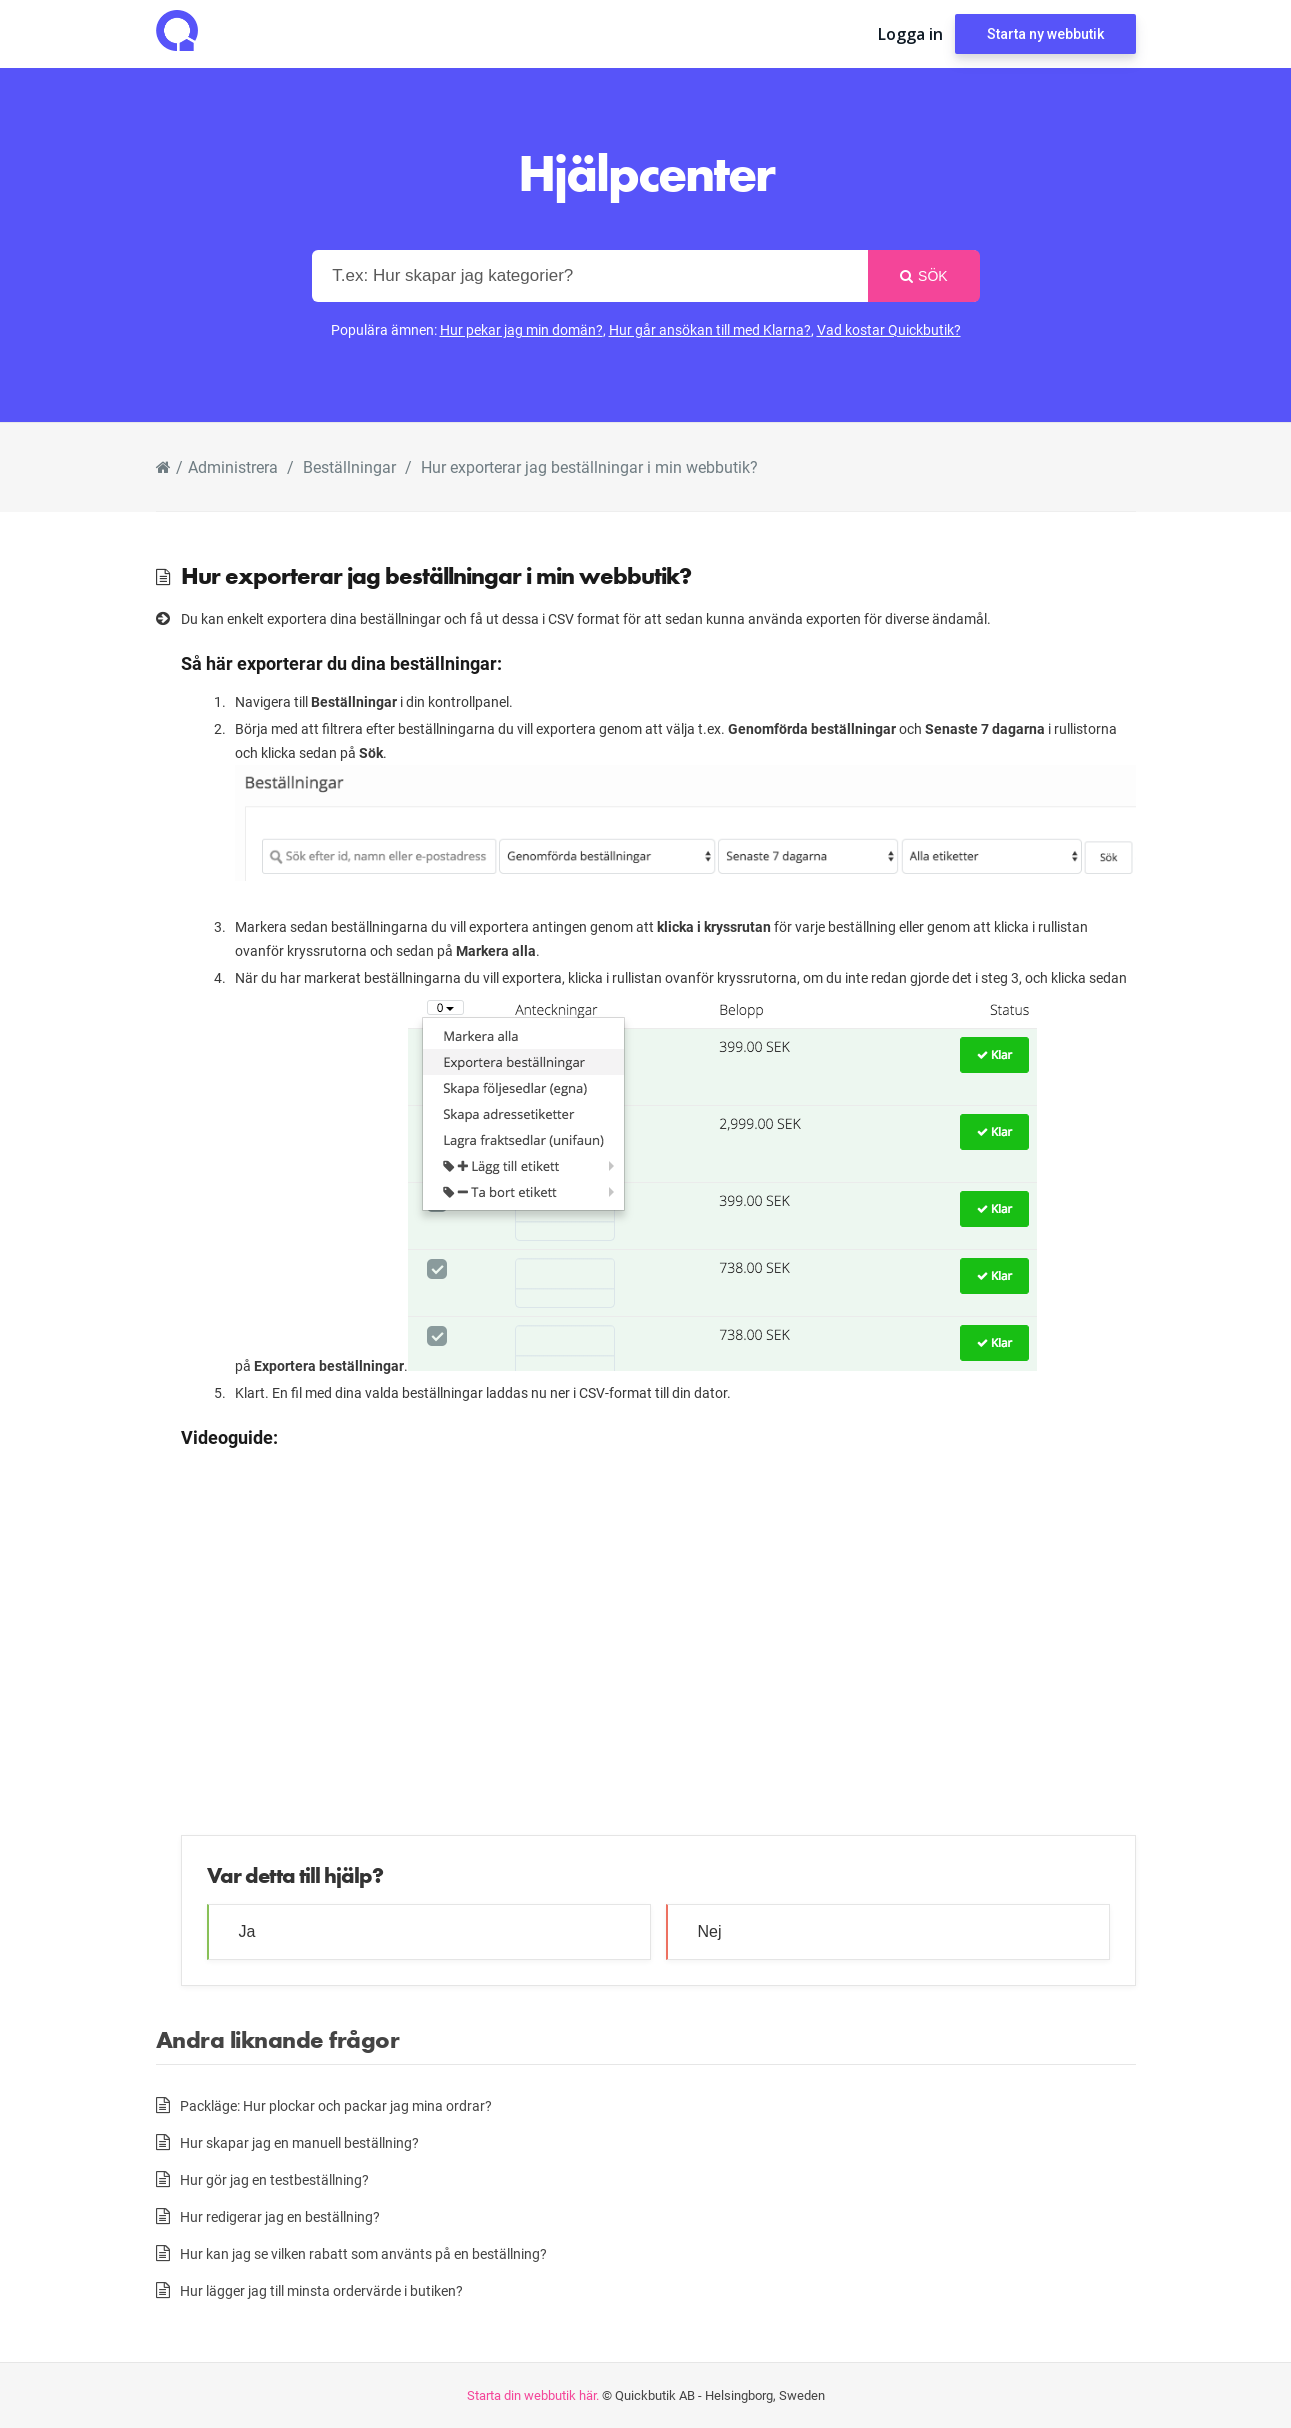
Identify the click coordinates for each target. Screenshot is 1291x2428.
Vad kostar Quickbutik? (889, 329)
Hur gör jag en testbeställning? (274, 2179)
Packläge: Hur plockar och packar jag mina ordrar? (336, 2105)
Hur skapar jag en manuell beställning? (299, 2142)
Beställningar (349, 466)
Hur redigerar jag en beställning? (280, 2216)
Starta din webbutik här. (533, 2395)
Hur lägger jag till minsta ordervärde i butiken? (321, 2290)
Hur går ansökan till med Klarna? (710, 329)
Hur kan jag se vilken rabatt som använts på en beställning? (363, 2253)
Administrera (233, 466)
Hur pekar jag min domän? (521, 329)
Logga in (910, 34)
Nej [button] (710, 1931)
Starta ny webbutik (1045, 34)
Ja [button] (247, 1931)
